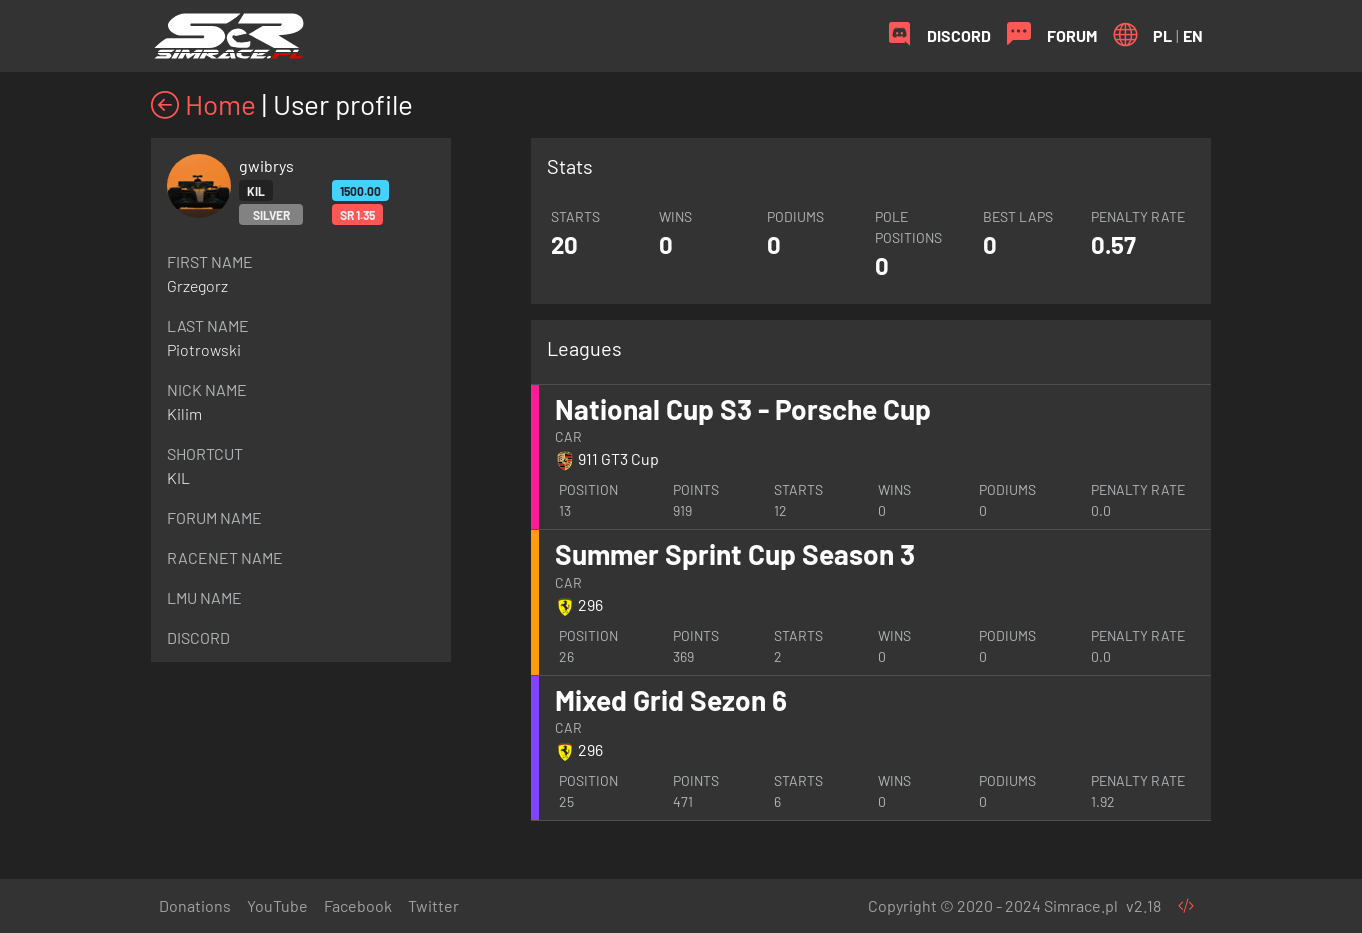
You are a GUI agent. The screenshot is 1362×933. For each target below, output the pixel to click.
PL (1162, 35)
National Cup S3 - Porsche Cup (743, 409)
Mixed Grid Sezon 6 (671, 700)
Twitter (433, 905)
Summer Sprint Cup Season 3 (735, 554)
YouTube (277, 905)
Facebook (358, 905)
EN (1193, 35)
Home (203, 104)
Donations (195, 905)
